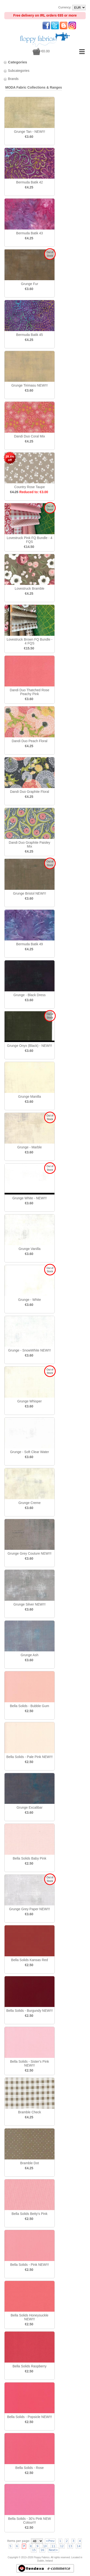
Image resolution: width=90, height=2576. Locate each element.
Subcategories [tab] (16, 71)
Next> (53, 2550)
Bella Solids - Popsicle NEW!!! (29, 2417)
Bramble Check (29, 2112)
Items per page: (18, 2541)
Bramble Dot (29, 2163)
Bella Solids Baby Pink (29, 1858)
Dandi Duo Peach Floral (30, 741)
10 (45, 2546)
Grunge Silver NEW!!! (29, 1604)
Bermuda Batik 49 (29, 944)
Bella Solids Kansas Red (29, 1960)
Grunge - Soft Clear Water (29, 1452)
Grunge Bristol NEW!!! (29, 893)
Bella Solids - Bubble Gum (29, 1706)
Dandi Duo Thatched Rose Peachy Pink (29, 692)
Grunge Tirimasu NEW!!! (29, 385)
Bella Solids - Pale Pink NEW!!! (29, 1757)
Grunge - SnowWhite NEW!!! (29, 1350)
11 (53, 2546)
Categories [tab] (15, 62)
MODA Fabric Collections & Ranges (33, 87)
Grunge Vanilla (29, 1249)
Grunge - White (29, 1300)
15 (34, 2550)
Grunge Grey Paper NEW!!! (29, 1909)
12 (62, 2546)
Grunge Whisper (29, 1401)
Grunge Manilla (29, 1096)
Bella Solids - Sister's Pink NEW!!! (29, 2063)
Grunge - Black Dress (29, 995)
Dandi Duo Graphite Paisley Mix (29, 844)
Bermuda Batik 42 (29, 182)
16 (42, 2550)
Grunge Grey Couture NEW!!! (30, 1553)
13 (70, 2546)
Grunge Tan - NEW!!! (29, 131)
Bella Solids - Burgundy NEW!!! (29, 2010)
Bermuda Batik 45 (29, 335)
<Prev (50, 2541)
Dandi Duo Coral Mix (29, 436)
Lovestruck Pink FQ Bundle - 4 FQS (29, 540)
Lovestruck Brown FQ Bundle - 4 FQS (30, 641)
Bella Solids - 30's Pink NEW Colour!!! (29, 2520)
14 (78, 2546)
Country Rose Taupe (29, 487)
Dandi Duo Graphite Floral (29, 792)
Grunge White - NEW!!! (29, 1198)
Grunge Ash (29, 1655)
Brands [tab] (10, 79)
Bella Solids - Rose (29, 2468)
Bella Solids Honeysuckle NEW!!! (29, 2317)
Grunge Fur (29, 284)
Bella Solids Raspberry (29, 2366)
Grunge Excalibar (29, 1807)
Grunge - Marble (29, 1147)
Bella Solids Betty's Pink (30, 2214)
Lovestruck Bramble (29, 588)
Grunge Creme (29, 1503)
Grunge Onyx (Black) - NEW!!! (29, 1046)
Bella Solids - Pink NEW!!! (29, 2265)
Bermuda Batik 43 (29, 233)
